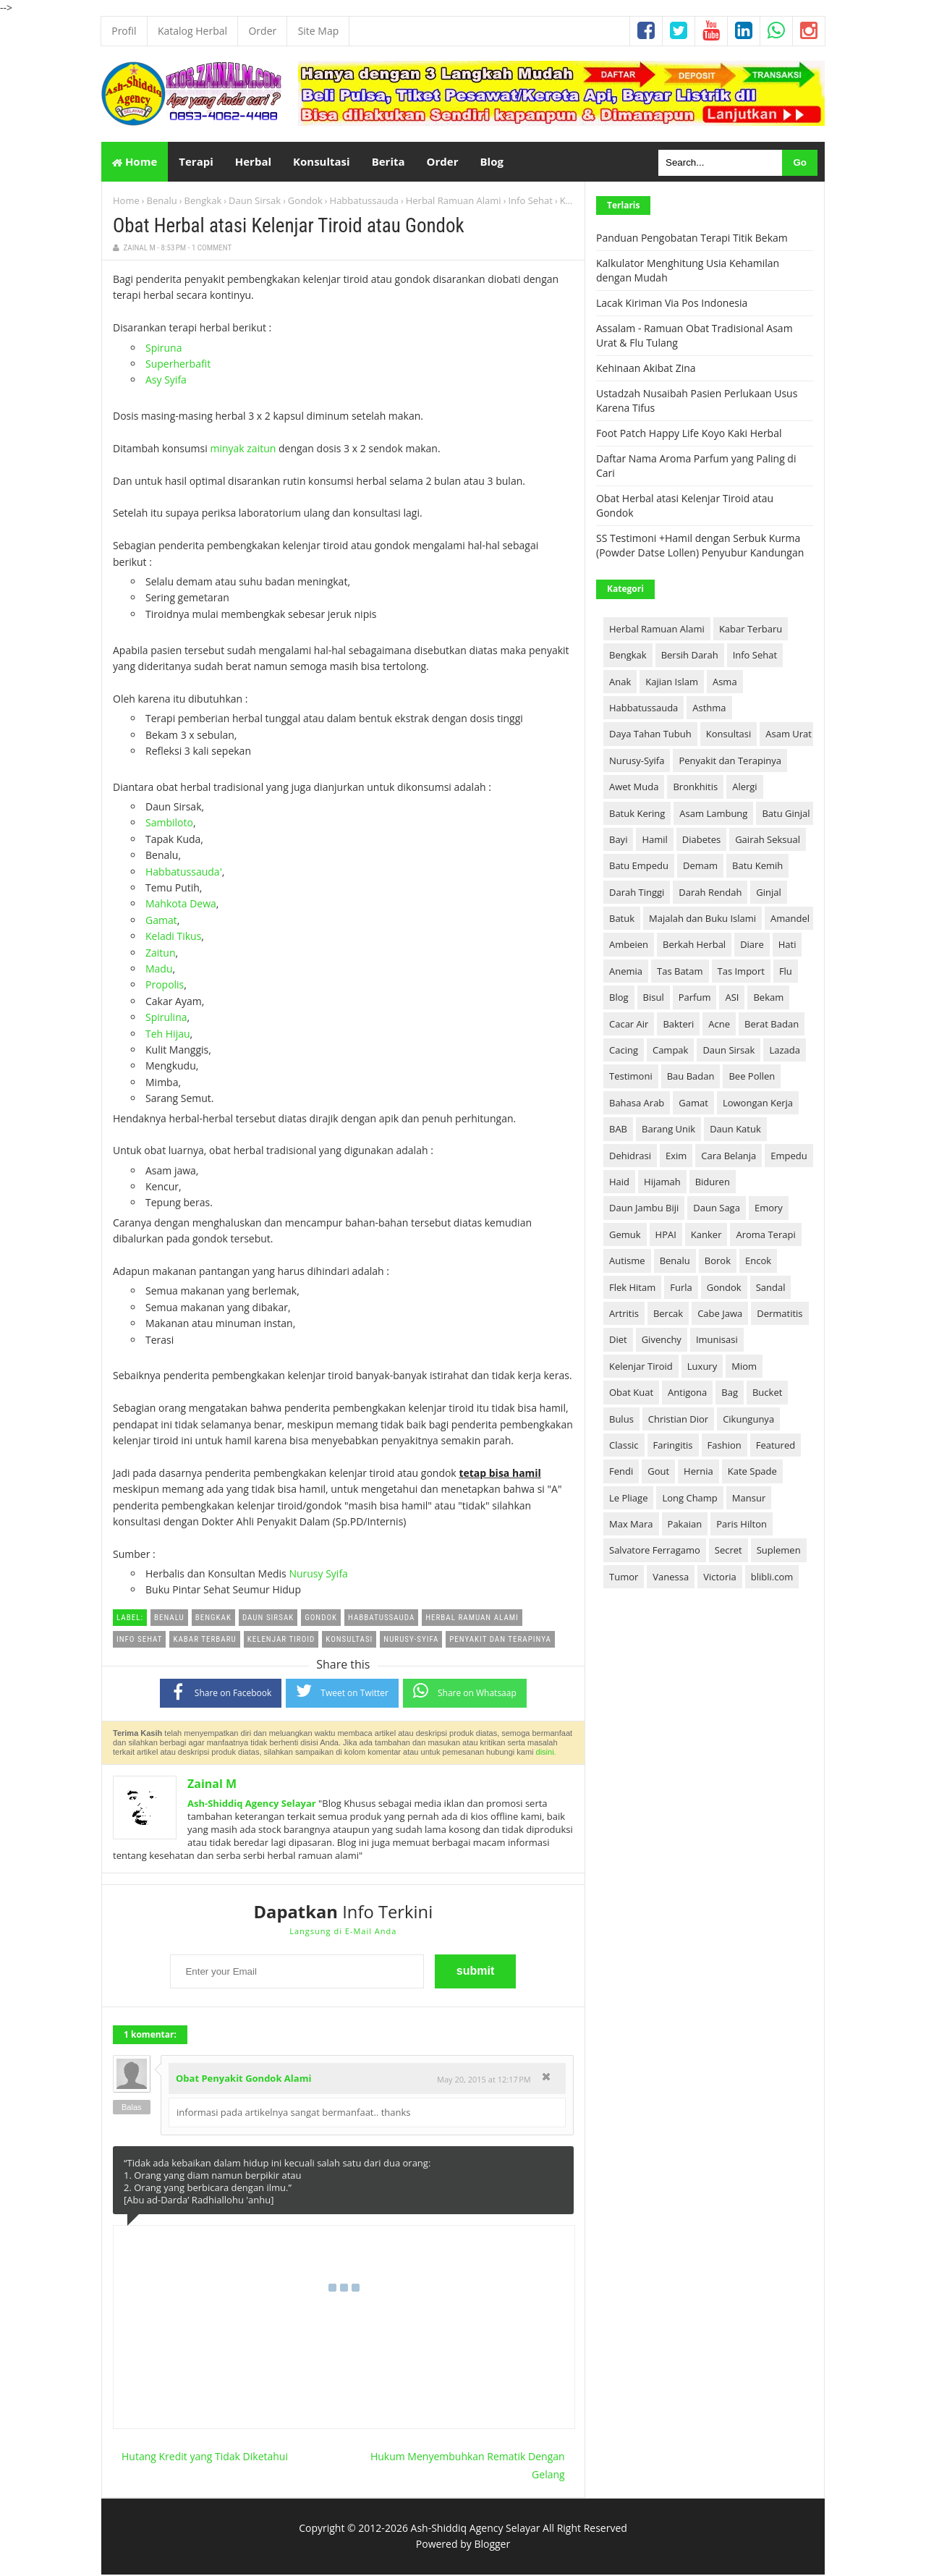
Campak (670, 1051)
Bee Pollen (752, 1077)
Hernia (698, 1472)
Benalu (162, 201)
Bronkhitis (695, 788)
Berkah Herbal (694, 945)
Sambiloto (169, 824)
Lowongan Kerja (758, 1104)
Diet (618, 1340)
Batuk (621, 919)
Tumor (623, 1578)
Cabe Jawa (719, 1314)
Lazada (784, 1051)
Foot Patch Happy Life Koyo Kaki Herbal (688, 434)
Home (134, 162)
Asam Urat (788, 735)
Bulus (621, 1419)
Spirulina (166, 1018)
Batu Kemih (757, 866)
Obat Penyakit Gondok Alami (243, 2079)
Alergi (744, 788)
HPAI (665, 1235)
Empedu (788, 1156)
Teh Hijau (167, 1034)
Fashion (725, 1446)
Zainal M (212, 1785)
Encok (758, 1261)
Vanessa (671, 1578)
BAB (618, 1130)
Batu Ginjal (786, 814)
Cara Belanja (728, 1156)
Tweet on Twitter (342, 1692)
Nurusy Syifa (318, 1575)
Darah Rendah (710, 892)
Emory (769, 1209)
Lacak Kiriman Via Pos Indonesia (671, 304)
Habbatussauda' (183, 872)
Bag (729, 1393)
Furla (681, 1288)
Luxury (702, 1367)
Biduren (712, 1183)
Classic (624, 1446)
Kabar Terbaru (750, 630)
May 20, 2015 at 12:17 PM (484, 2080)
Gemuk (625, 1235)
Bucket (767, 1393)
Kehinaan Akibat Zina (646, 369)
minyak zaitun (243, 450)
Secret (728, 1551)
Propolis (164, 986)
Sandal (771, 1288)
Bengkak (203, 201)
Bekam (768, 998)
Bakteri (678, 1024)
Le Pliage (628, 1498)
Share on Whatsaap (465, 1692)
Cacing (623, 1051)
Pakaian (685, 1525)
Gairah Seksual (767, 840)
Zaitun (160, 953)
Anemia (625, 972)
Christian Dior (678, 1419)
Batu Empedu (638, 866)
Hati (787, 945)
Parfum (695, 998)
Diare (752, 945)
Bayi (618, 840)
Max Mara (631, 1525)
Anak (620, 682)
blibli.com (772, 1578)
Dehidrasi (630, 1156)
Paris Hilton (741, 1525)
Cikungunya (748, 1419)
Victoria (719, 1578)
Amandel (790, 919)
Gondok (305, 201)
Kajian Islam (671, 682)
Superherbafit (178, 365)
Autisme (627, 1261)
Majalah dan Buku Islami (702, 919)
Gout (658, 1472)
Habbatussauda (364, 201)
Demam (700, 866)
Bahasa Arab (636, 1104)
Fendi (621, 1472)
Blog (619, 998)
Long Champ (689, 1498)
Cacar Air (628, 1024)
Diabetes (701, 840)
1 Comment (212, 249)
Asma (725, 682)
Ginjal (768, 892)
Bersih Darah (689, 656)
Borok (718, 1261)
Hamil (654, 840)
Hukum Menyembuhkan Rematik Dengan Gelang (467, 2467)
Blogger (492, 2545)
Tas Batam (679, 972)
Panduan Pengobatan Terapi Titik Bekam (692, 239)
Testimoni (631, 1077)
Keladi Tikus (173, 937)
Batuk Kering (637, 814)
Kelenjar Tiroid (641, 1367)
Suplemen (779, 1551)
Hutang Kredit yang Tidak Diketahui (205, 2458)
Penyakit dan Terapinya (730, 761)
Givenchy (661, 1340)
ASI (732, 998)
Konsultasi (729, 735)
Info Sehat (530, 201)
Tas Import (741, 972)
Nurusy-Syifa (636, 761)
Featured (775, 1446)
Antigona (687, 1393)
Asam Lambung (713, 814)
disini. (546, 1753)
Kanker (706, 1235)
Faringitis (673, 1446)
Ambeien (628, 945)
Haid (619, 1183)
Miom (744, 1367)
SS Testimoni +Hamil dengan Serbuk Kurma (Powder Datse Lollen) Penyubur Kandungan (700, 547)
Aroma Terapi (765, 1235)
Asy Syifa (166, 381)
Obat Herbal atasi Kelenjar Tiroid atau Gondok (288, 227)
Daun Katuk (735, 1130)
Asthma (709, 709)
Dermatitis (779, 1314)
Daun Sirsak (255, 201)
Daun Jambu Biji (644, 1209)
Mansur (748, 1498)
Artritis (624, 1314)
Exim (676, 1156)
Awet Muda (633, 788)
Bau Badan (691, 1077)
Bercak (668, 1314)
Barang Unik (668, 1130)
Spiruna (163, 348)
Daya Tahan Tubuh (650, 735)
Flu (785, 972)
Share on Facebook (221, 1692)
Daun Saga (716, 1209)
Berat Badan (771, 1024)
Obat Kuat (631, 1393)
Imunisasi (717, 1340)
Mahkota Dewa (180, 905)
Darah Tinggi (636, 892)
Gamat (161, 921)
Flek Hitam (632, 1288)
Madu (159, 970)
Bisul (653, 998)
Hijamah (662, 1183)
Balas (132, 2107)
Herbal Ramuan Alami (453, 201)
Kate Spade (752, 1472)
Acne (719, 1024)
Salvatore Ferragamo (654, 1551)
